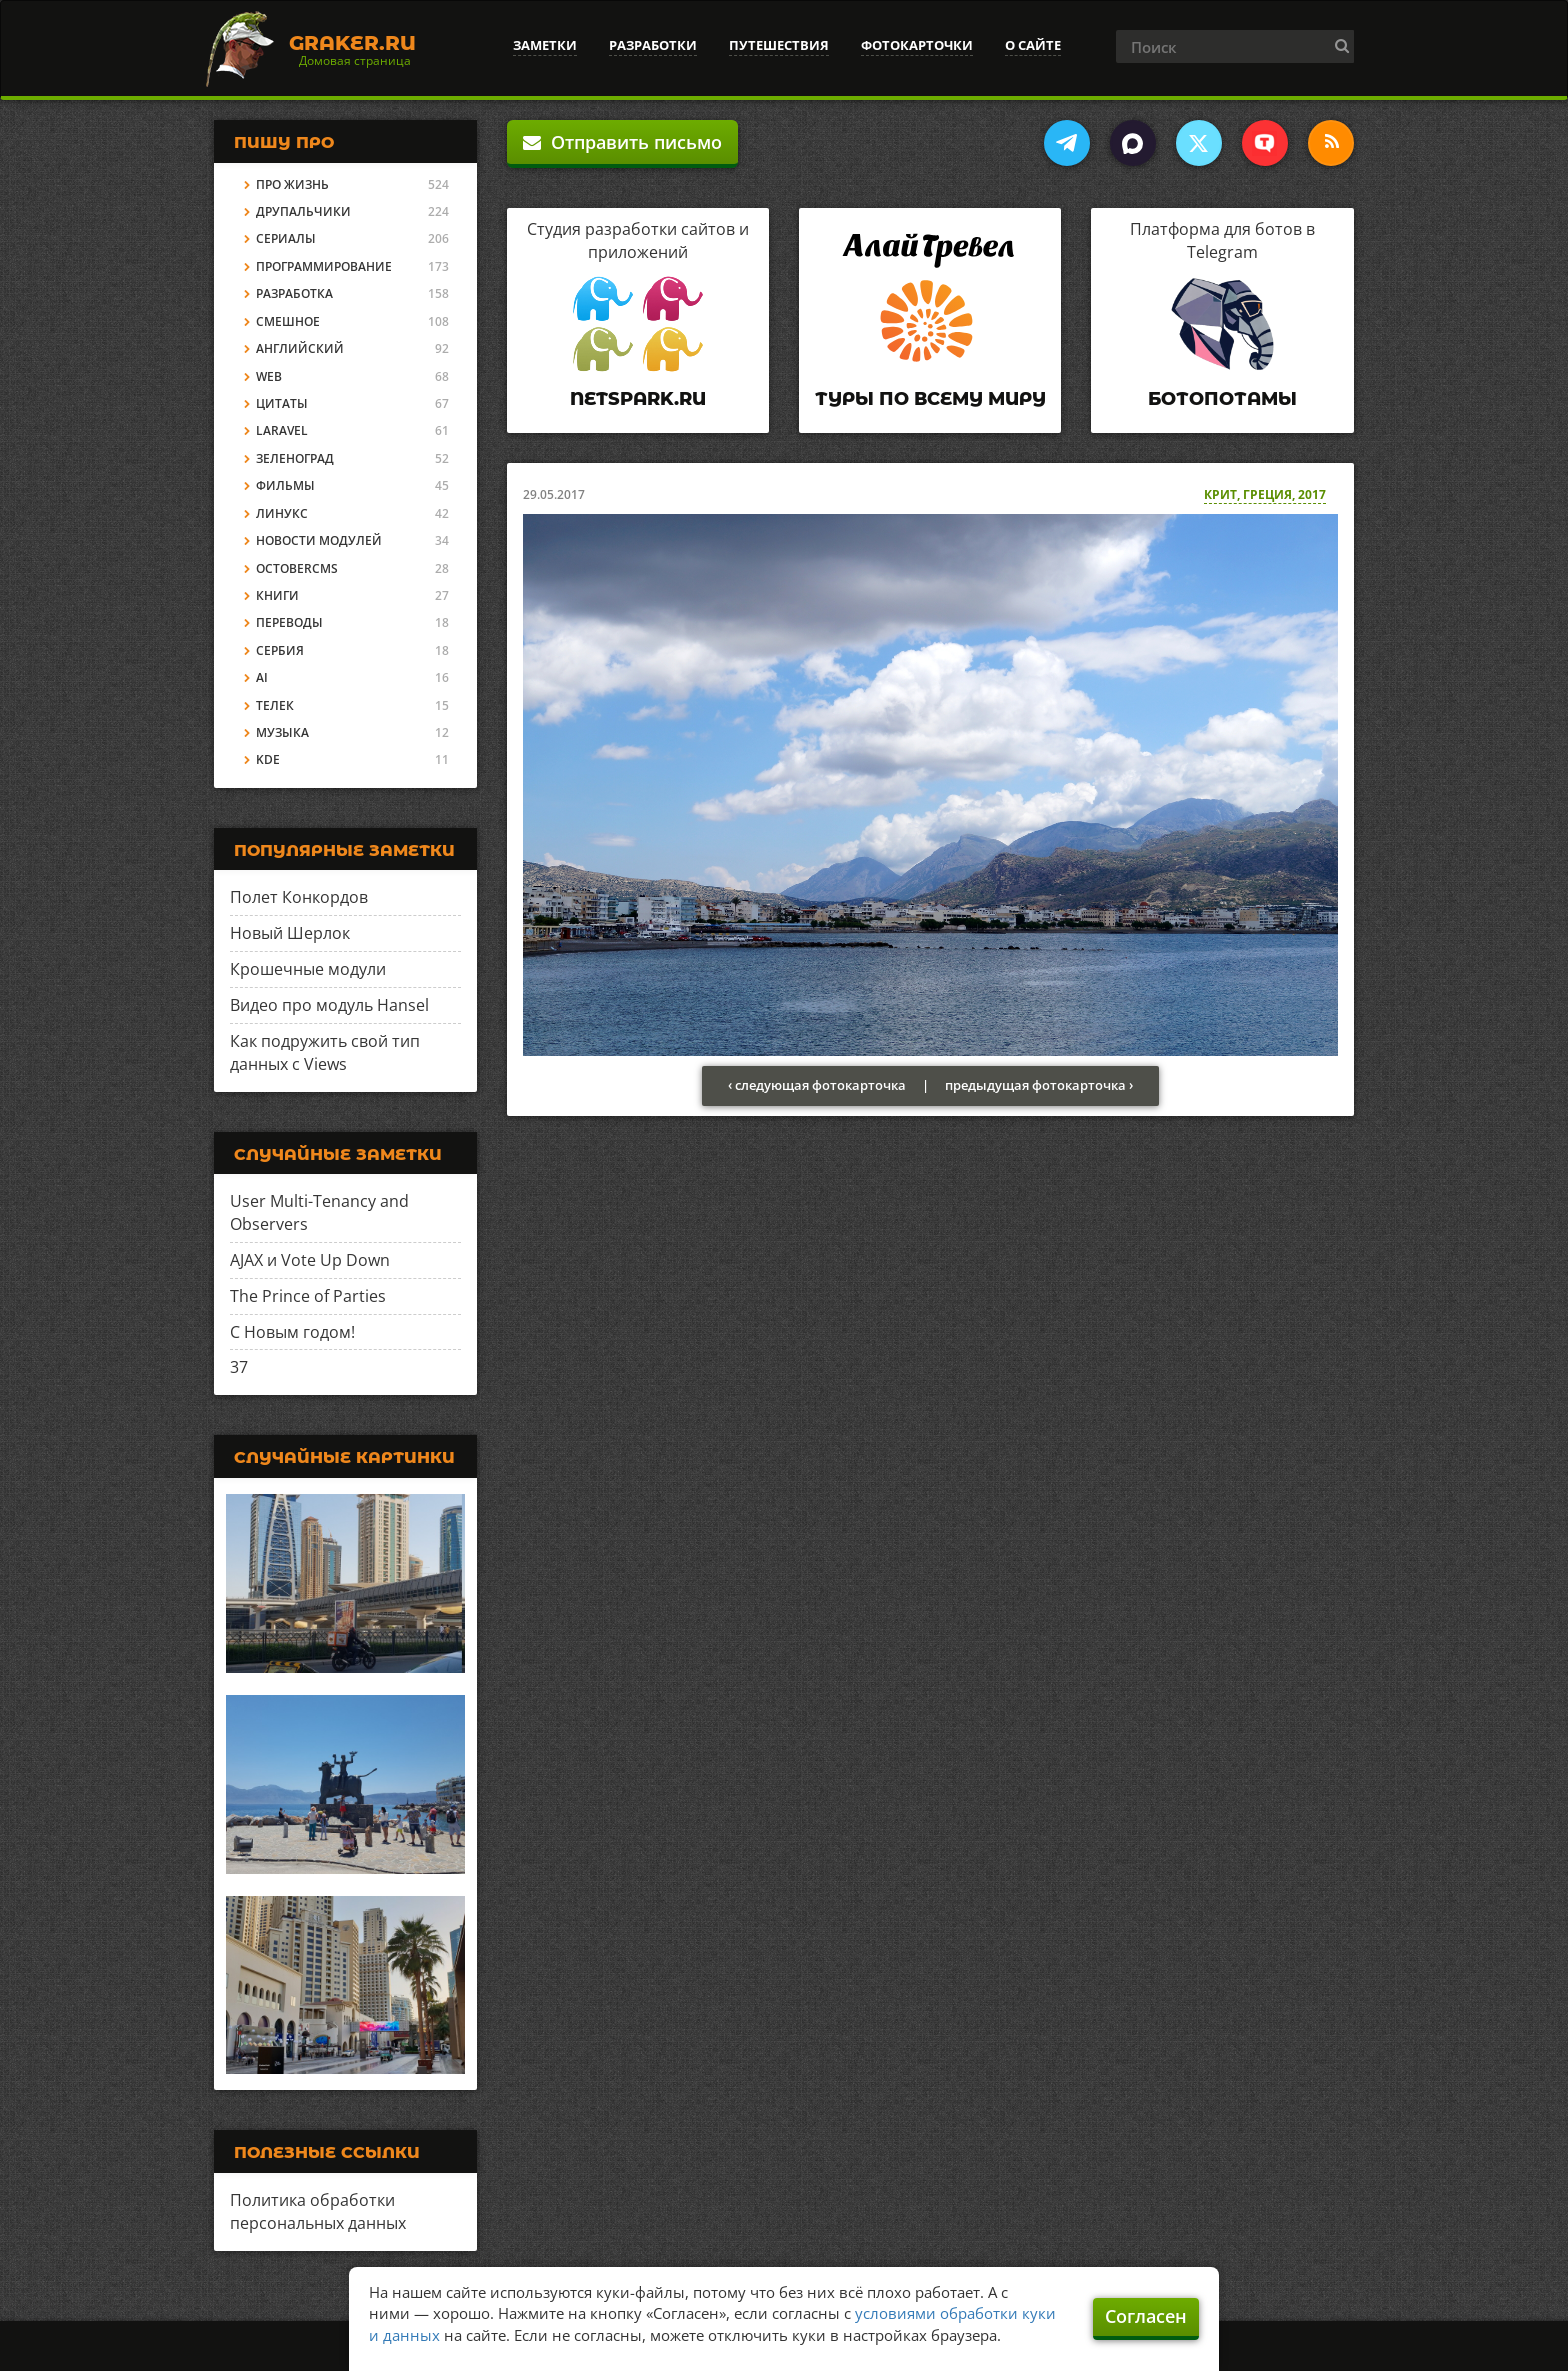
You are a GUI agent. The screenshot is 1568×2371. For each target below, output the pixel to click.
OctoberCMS (297, 568)
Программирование (324, 266)
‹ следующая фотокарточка (817, 1085)
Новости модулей (319, 540)
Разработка (294, 293)
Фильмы (285, 485)
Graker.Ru (352, 43)
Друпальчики (303, 211)
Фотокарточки (917, 45)
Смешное (288, 321)
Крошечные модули (308, 969)
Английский (300, 348)
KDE (268, 759)
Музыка (282, 732)
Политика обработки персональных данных (318, 2211)
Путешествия (779, 45)
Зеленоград (295, 458)
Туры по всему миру (930, 399)
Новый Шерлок (290, 933)
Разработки (653, 45)
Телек (275, 705)
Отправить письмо (622, 142)
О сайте (1033, 45)
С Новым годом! (292, 1332)
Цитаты (282, 403)
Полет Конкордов (299, 897)
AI (262, 677)
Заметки (545, 45)
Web (269, 376)
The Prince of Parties (308, 1296)
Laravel (282, 430)
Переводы (289, 622)
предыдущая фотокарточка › (1039, 1085)
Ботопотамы (1222, 399)
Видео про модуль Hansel (329, 1005)
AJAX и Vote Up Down (310, 1260)
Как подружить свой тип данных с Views (325, 1052)
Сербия (280, 650)
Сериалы (286, 238)
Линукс (282, 513)
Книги (277, 595)
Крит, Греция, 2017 (1265, 494)
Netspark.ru (638, 399)
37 (239, 1367)
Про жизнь (292, 184)
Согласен (1146, 2316)
